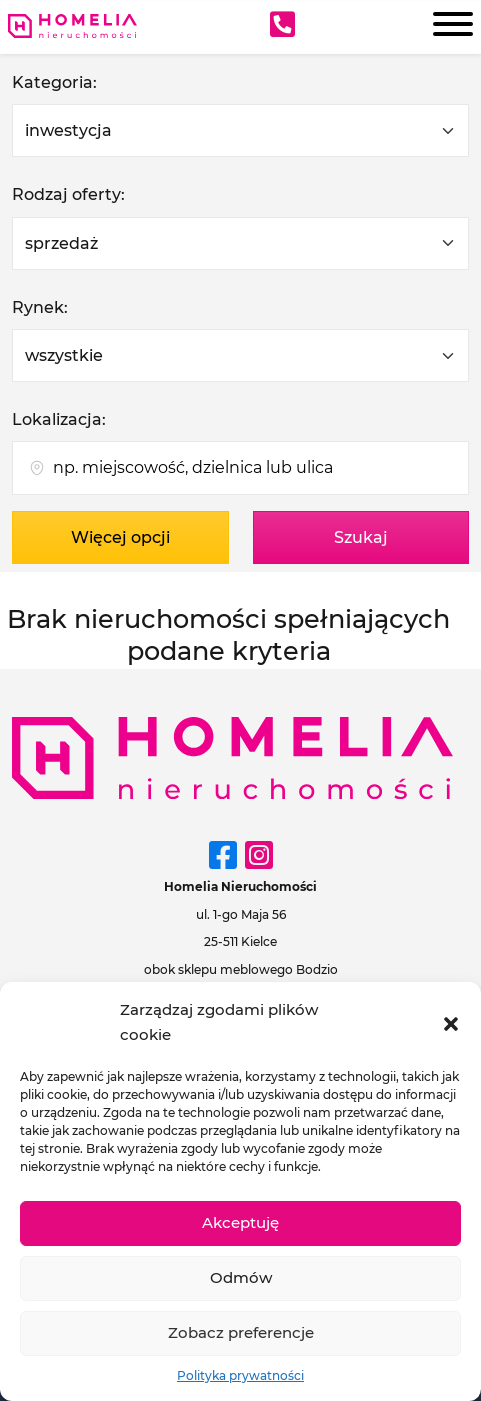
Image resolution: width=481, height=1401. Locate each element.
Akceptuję (240, 1222)
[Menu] (447, 27)
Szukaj (361, 537)
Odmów (241, 1277)
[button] (451, 1022)
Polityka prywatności (240, 1375)
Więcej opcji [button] (120, 537)
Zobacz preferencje (241, 1332)
